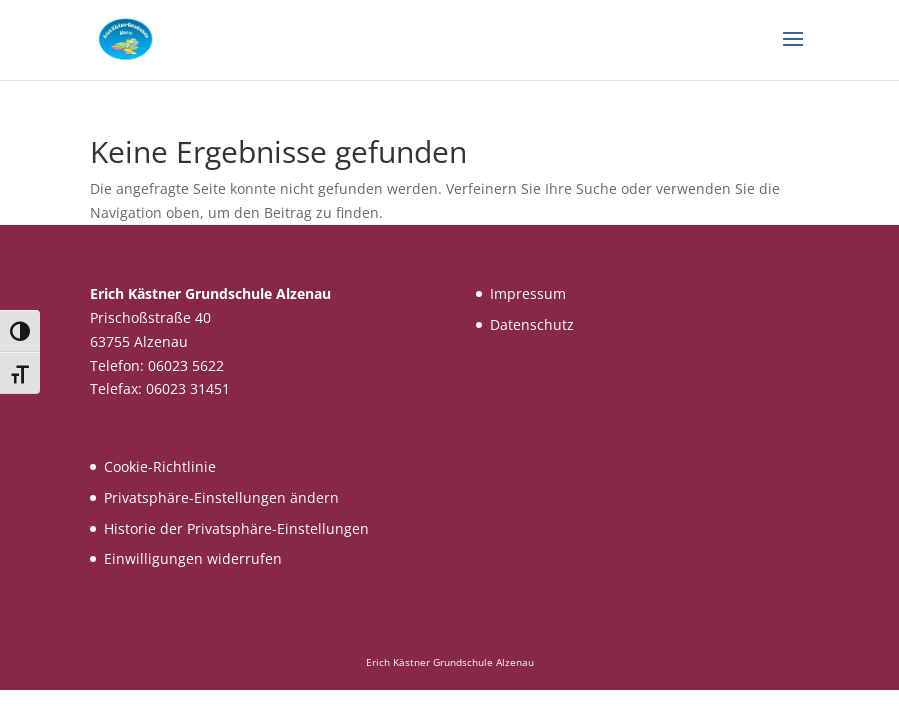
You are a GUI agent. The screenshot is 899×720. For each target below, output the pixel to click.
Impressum (528, 293)
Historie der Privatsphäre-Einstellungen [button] (236, 528)
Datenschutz (532, 324)
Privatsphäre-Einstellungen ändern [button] (221, 497)
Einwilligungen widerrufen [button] (193, 558)
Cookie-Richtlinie (160, 466)
